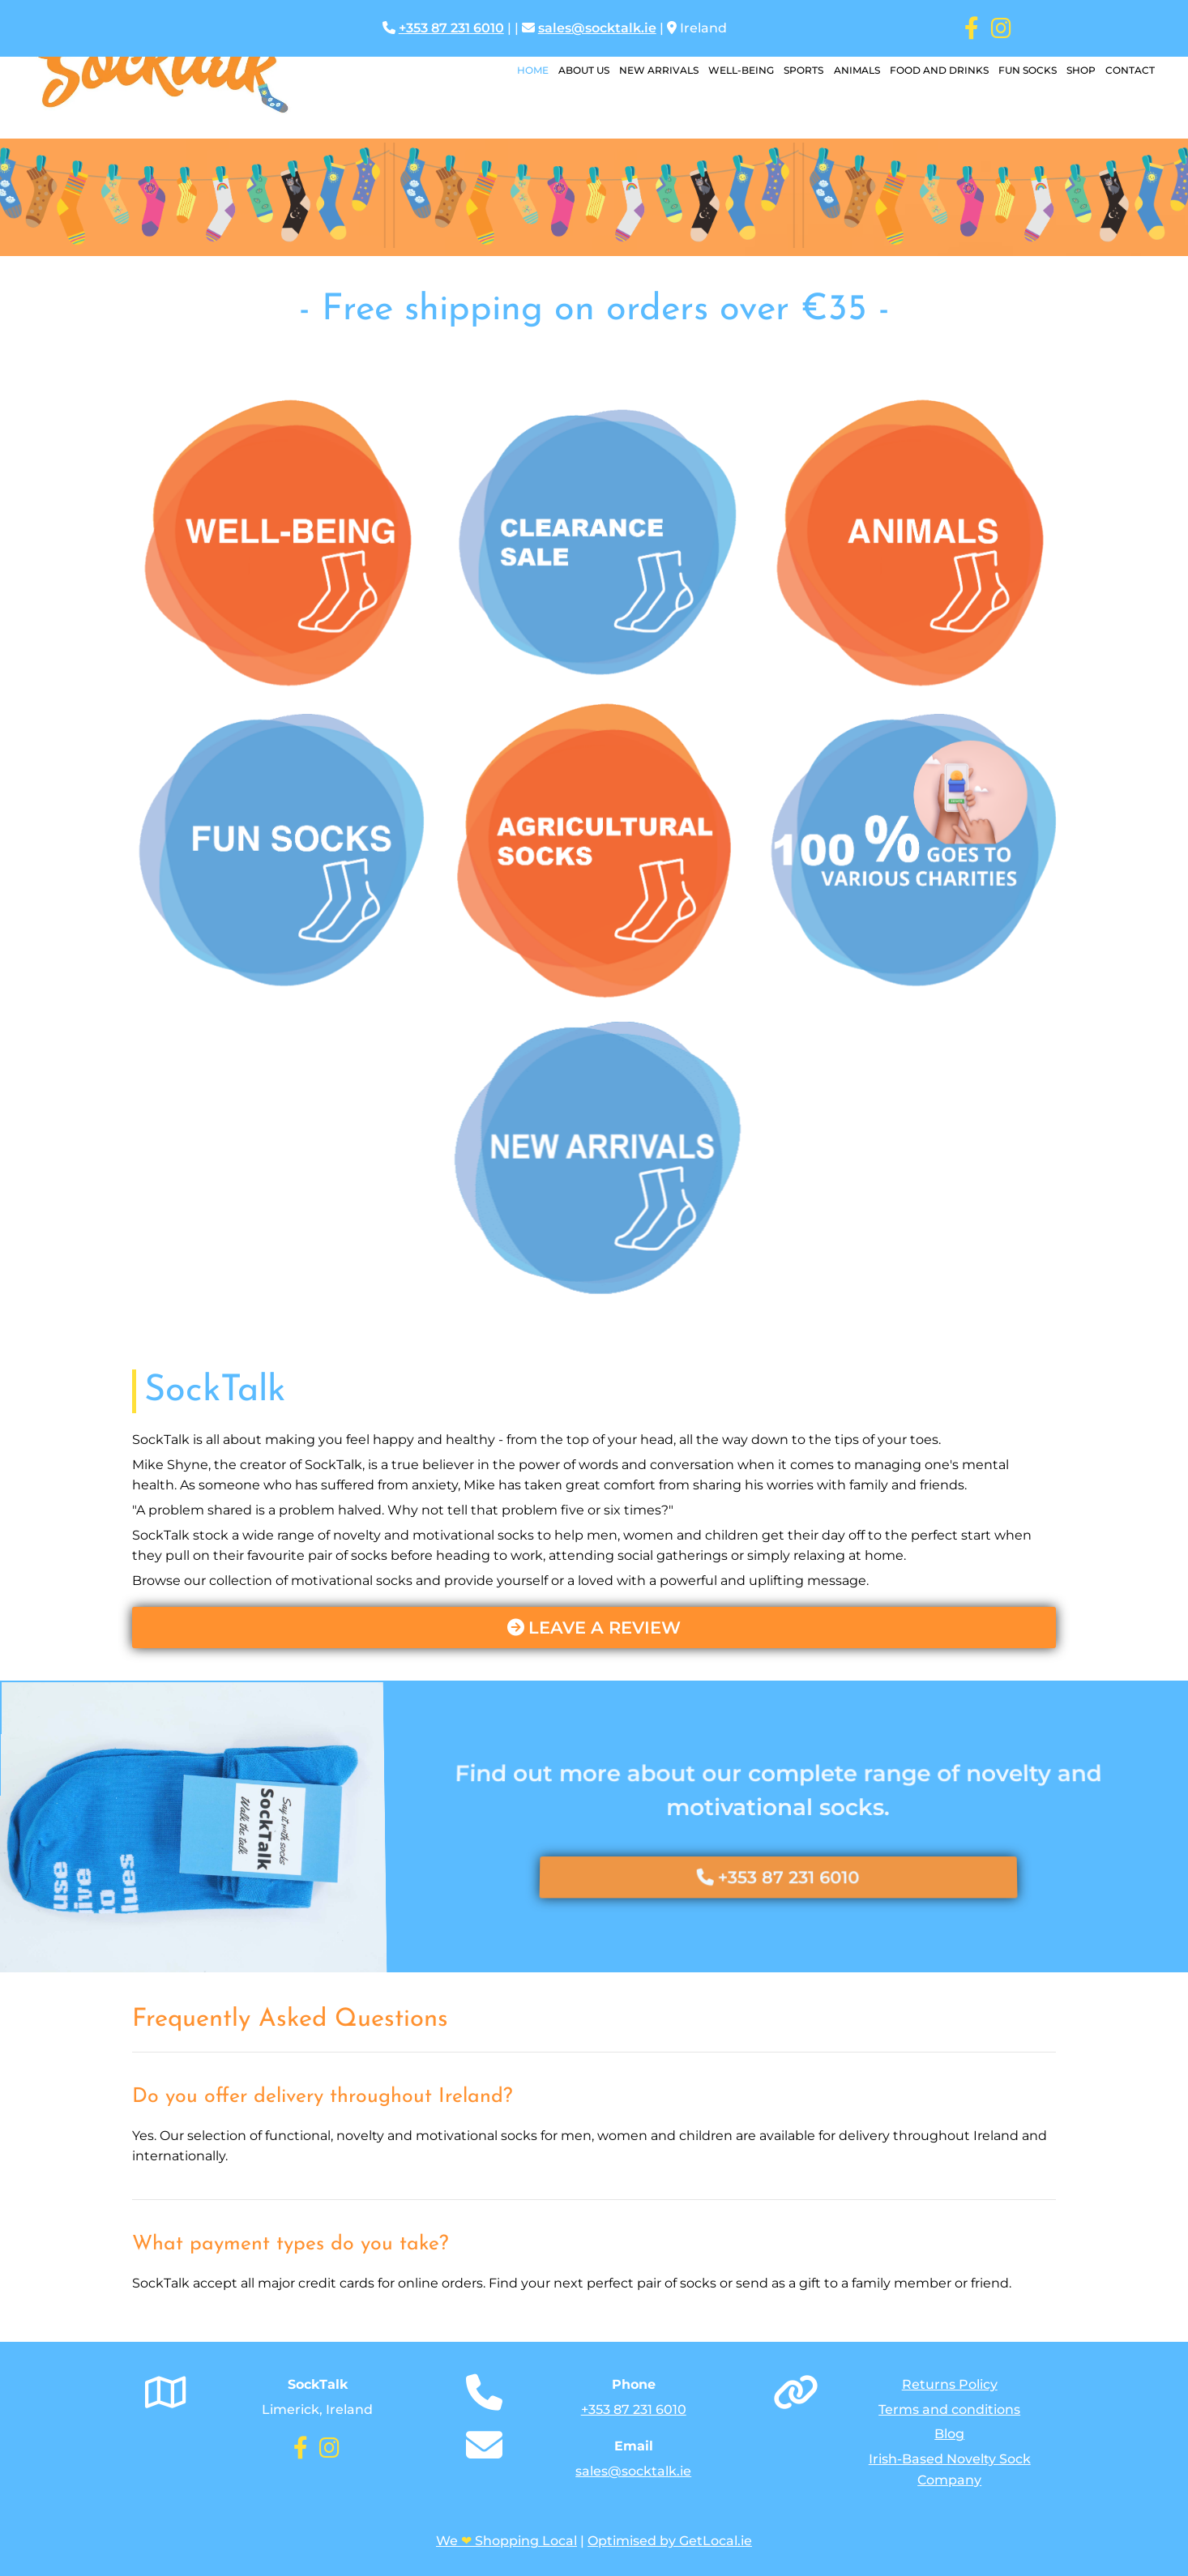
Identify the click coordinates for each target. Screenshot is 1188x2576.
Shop (1078, 71)
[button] (594, 1627)
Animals (850, 71)
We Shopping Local (506, 2540)
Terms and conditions (949, 2409)
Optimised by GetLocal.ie (670, 2540)
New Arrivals (647, 71)
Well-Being (731, 71)
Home (518, 71)
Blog (949, 2433)
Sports (795, 71)
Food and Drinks (933, 71)
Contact (1129, 71)
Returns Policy (950, 2384)
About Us (570, 71)
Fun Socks (1023, 71)
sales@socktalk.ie (597, 28)
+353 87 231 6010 (451, 28)
